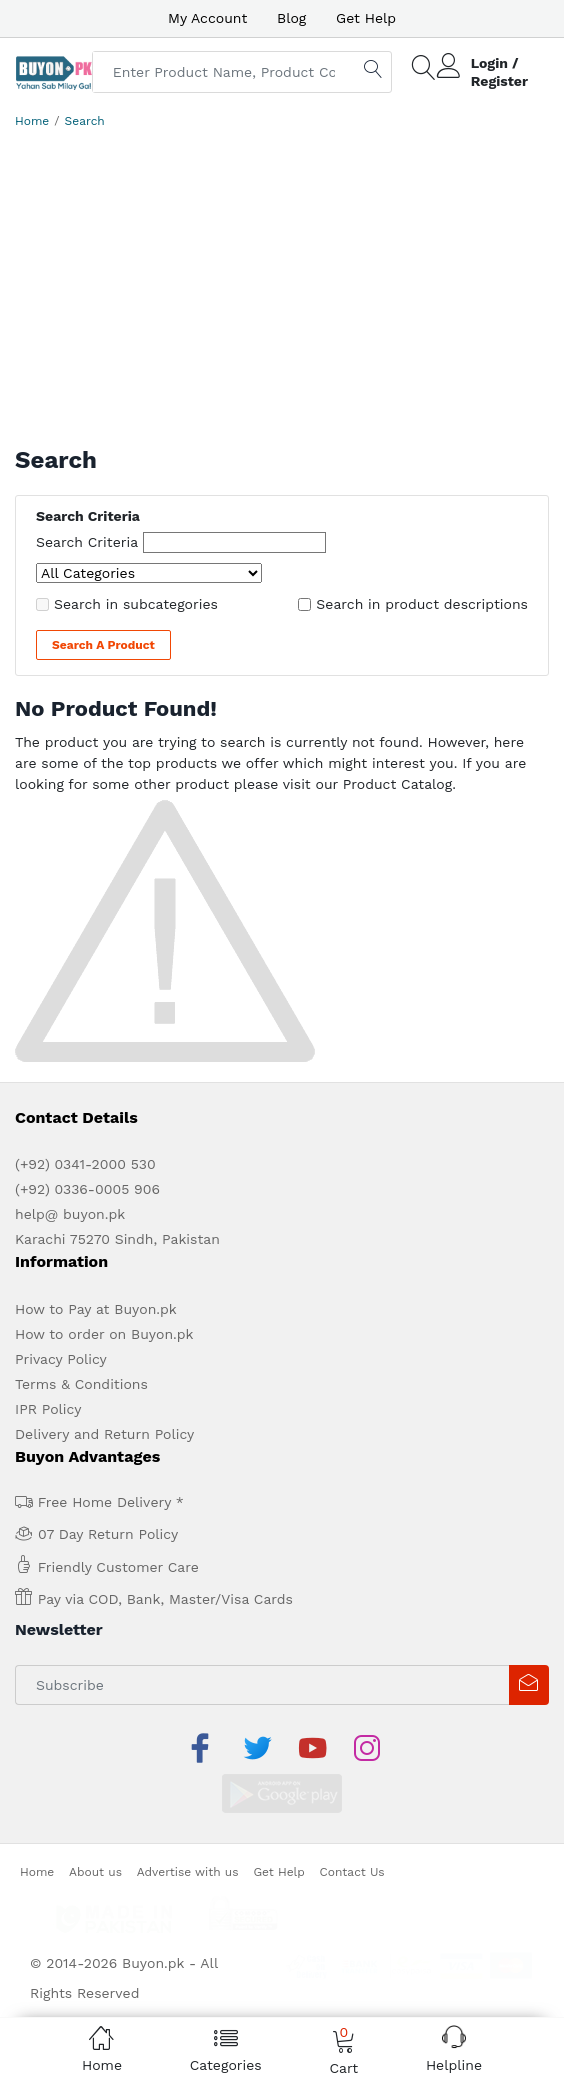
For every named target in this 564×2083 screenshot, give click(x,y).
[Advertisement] (282, 286)
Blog (291, 18)
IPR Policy (48, 1409)
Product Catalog (398, 784)
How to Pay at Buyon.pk (96, 1309)
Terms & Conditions (81, 1384)
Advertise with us (188, 1823)
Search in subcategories (136, 604)
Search (85, 121)
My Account (207, 18)
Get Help (366, 18)
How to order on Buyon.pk (104, 1334)
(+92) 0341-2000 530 (85, 1164)
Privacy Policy (61, 1359)
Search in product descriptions (422, 604)
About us (95, 1823)
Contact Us (352, 1823)
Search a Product (103, 645)
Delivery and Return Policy (104, 1434)
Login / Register (499, 72)
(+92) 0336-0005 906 (87, 1189)
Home (32, 121)
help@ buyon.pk (70, 1214)
